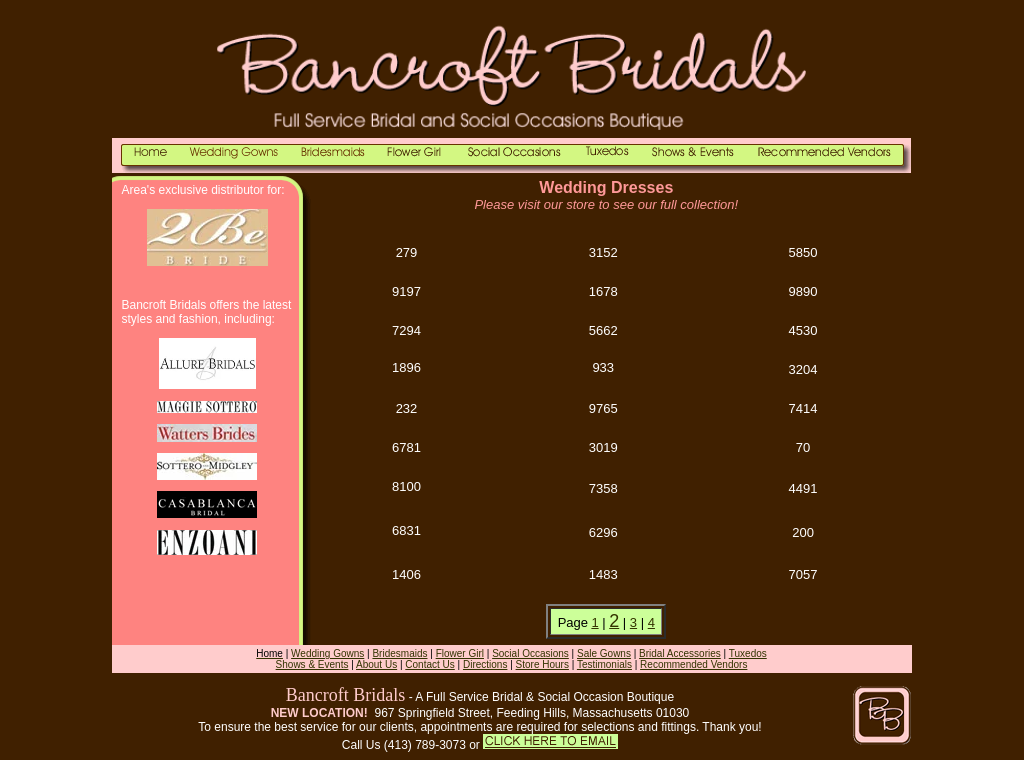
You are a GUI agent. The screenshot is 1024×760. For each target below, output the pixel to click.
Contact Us (429, 664)
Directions (485, 664)
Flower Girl (460, 653)
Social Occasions (530, 653)
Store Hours (542, 664)
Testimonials (604, 664)
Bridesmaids (399, 653)
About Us (376, 664)
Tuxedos (748, 653)
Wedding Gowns (327, 653)
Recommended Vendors (693, 664)
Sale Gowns (604, 653)
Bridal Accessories (680, 653)
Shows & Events (312, 664)
